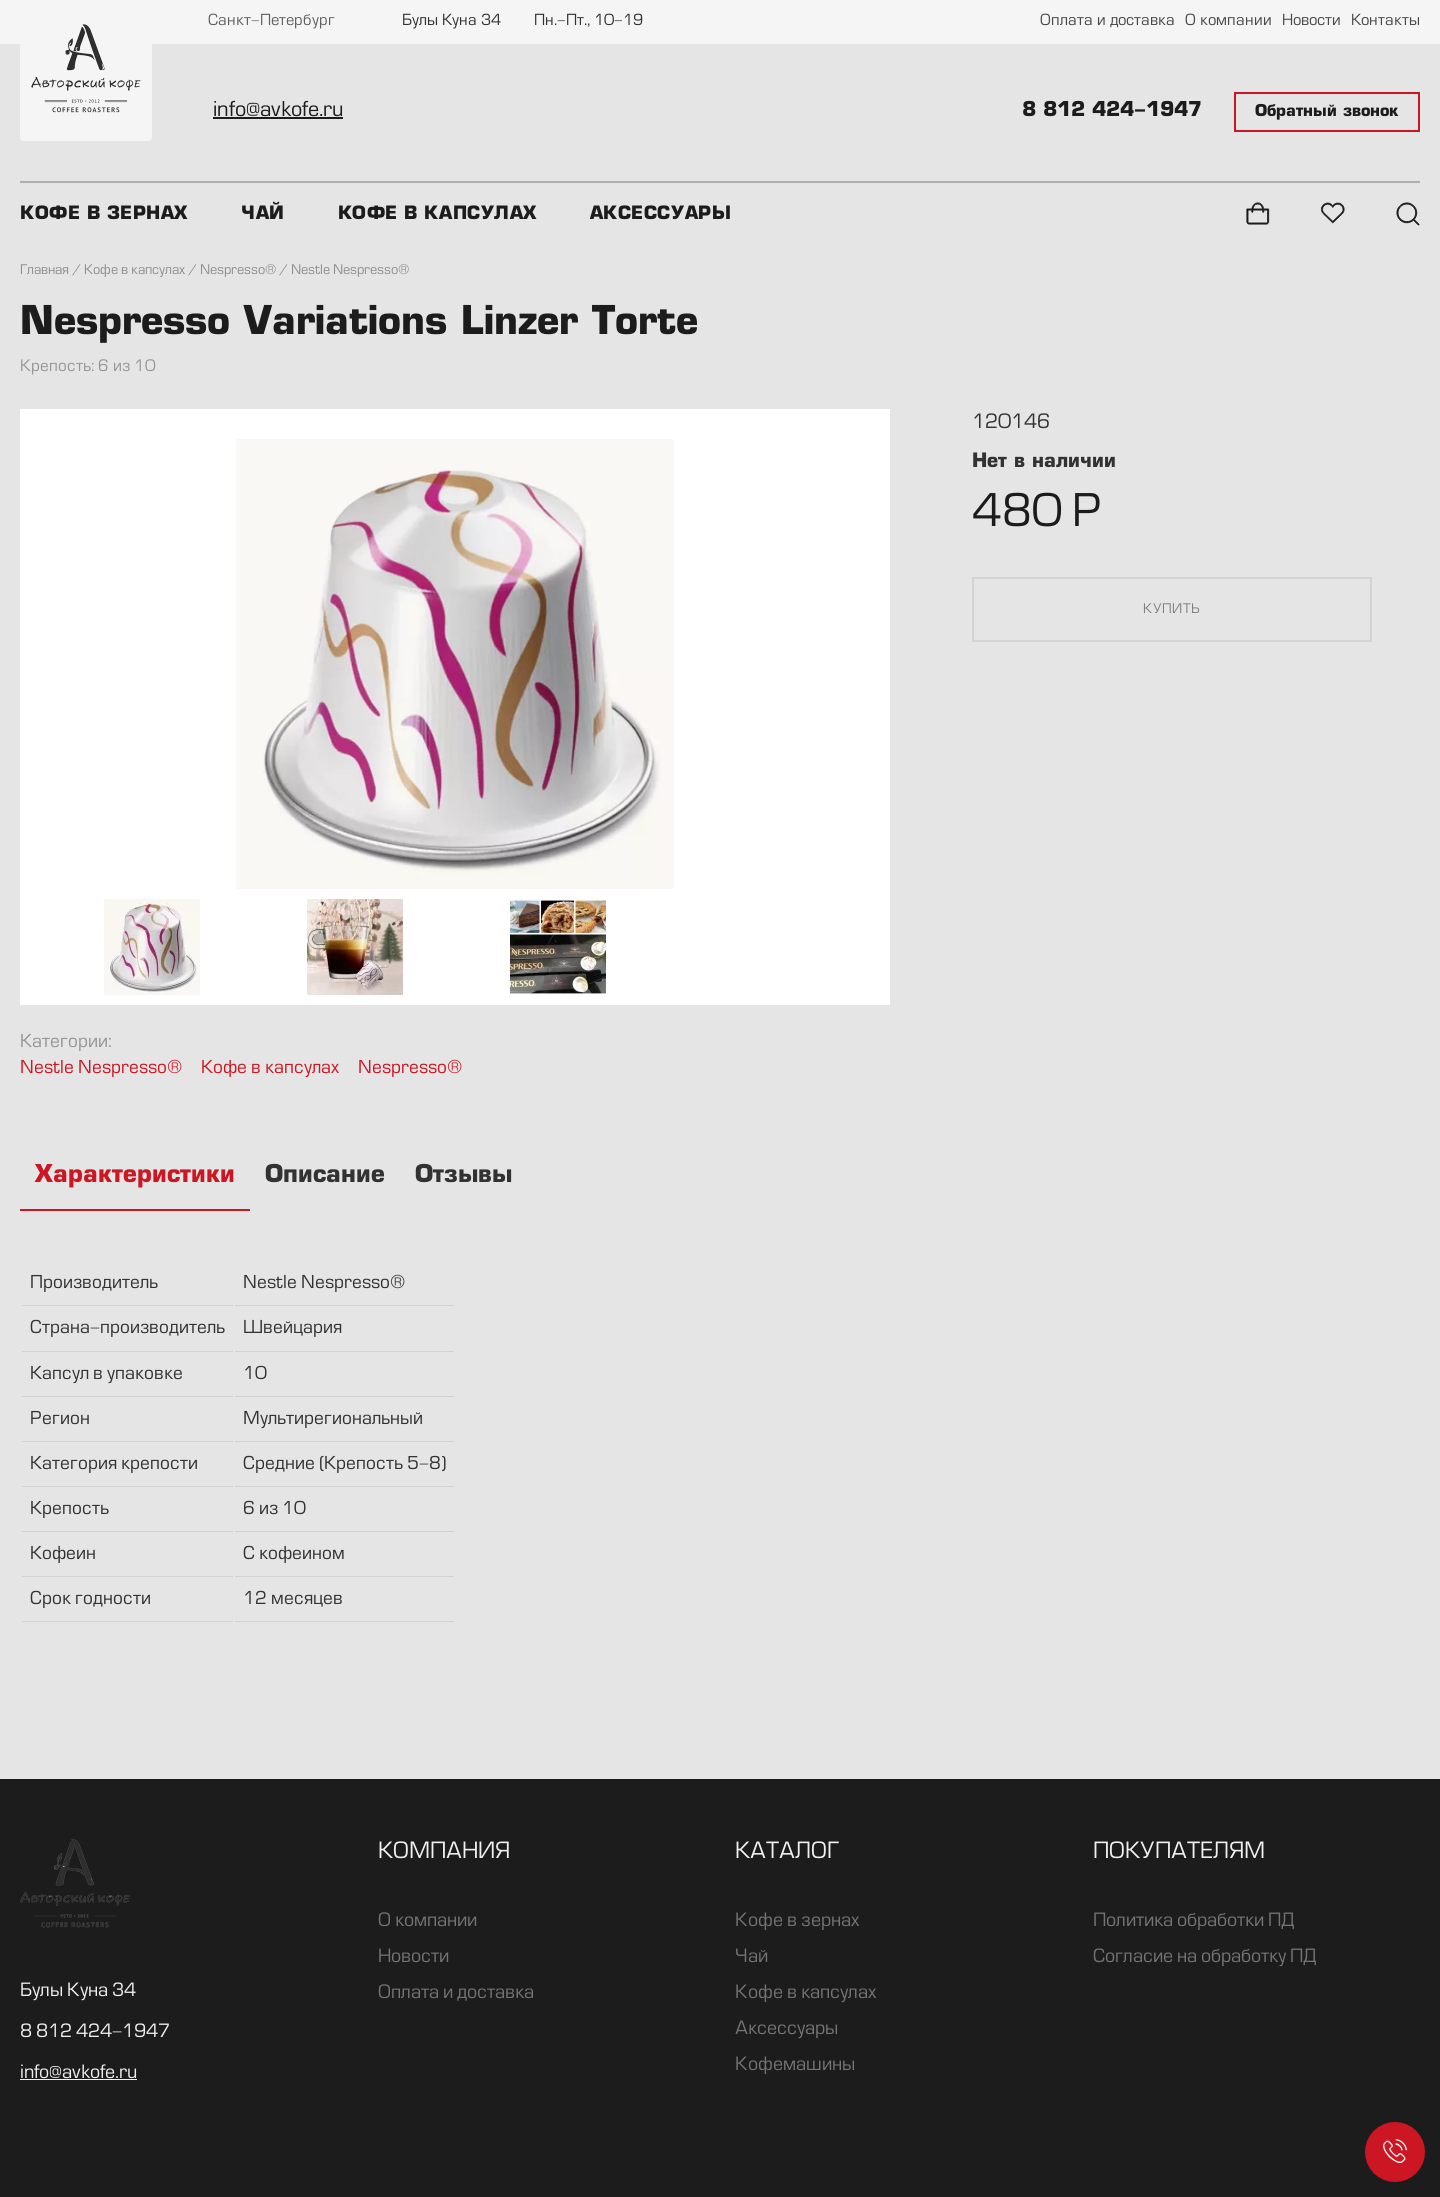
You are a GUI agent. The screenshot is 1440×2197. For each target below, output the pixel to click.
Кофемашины (795, 2065)
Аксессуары (660, 214)
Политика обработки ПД (1193, 1921)
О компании (1228, 21)
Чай (263, 214)
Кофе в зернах (104, 214)
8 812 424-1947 (1112, 111)
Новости (1311, 21)
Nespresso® (410, 1068)
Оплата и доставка (1107, 21)
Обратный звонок (1327, 112)
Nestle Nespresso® (101, 1068)
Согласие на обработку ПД (1204, 1957)
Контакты (1385, 21)
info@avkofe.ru (278, 111)
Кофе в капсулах (437, 214)
